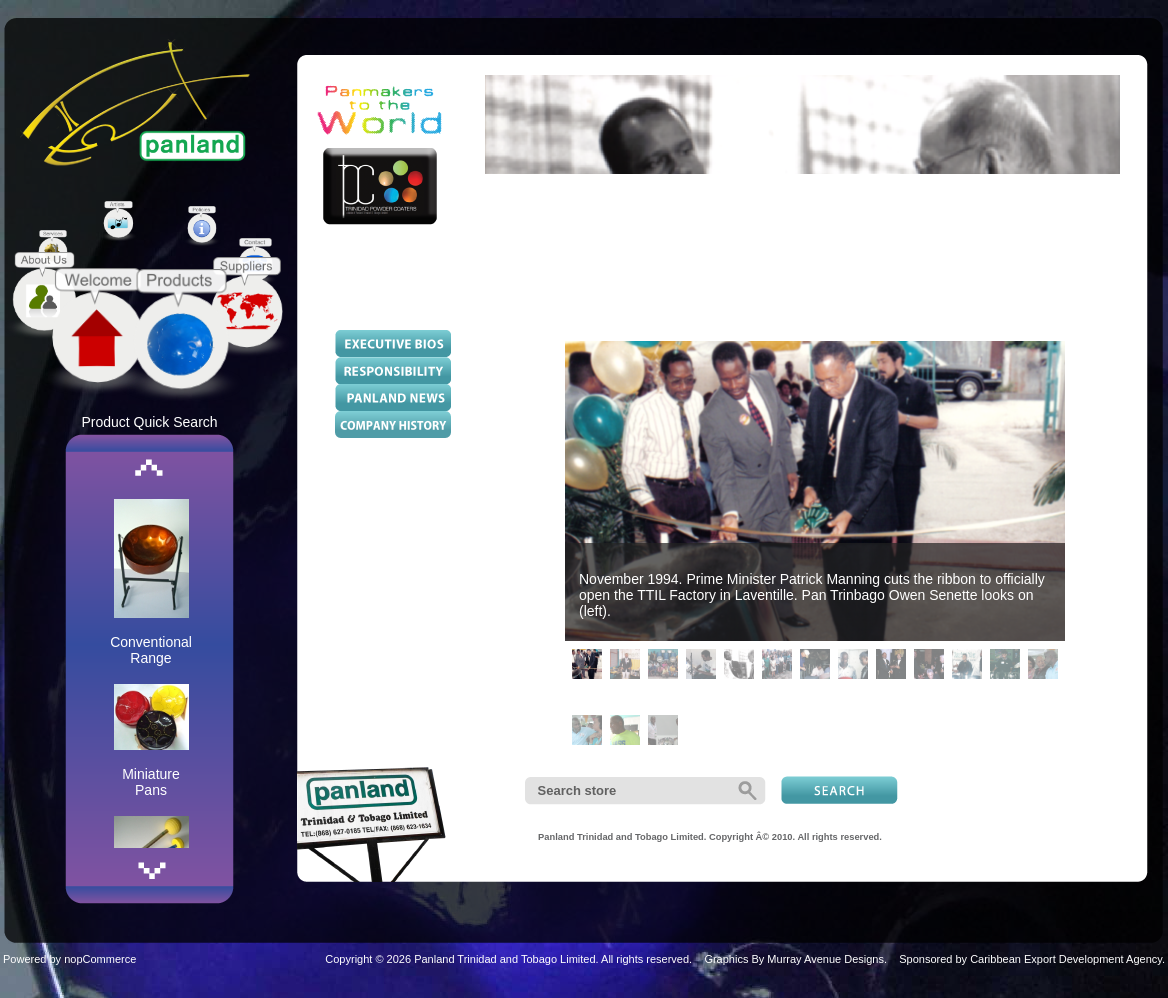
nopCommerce (100, 959)
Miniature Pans (151, 782)
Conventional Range (151, 650)
